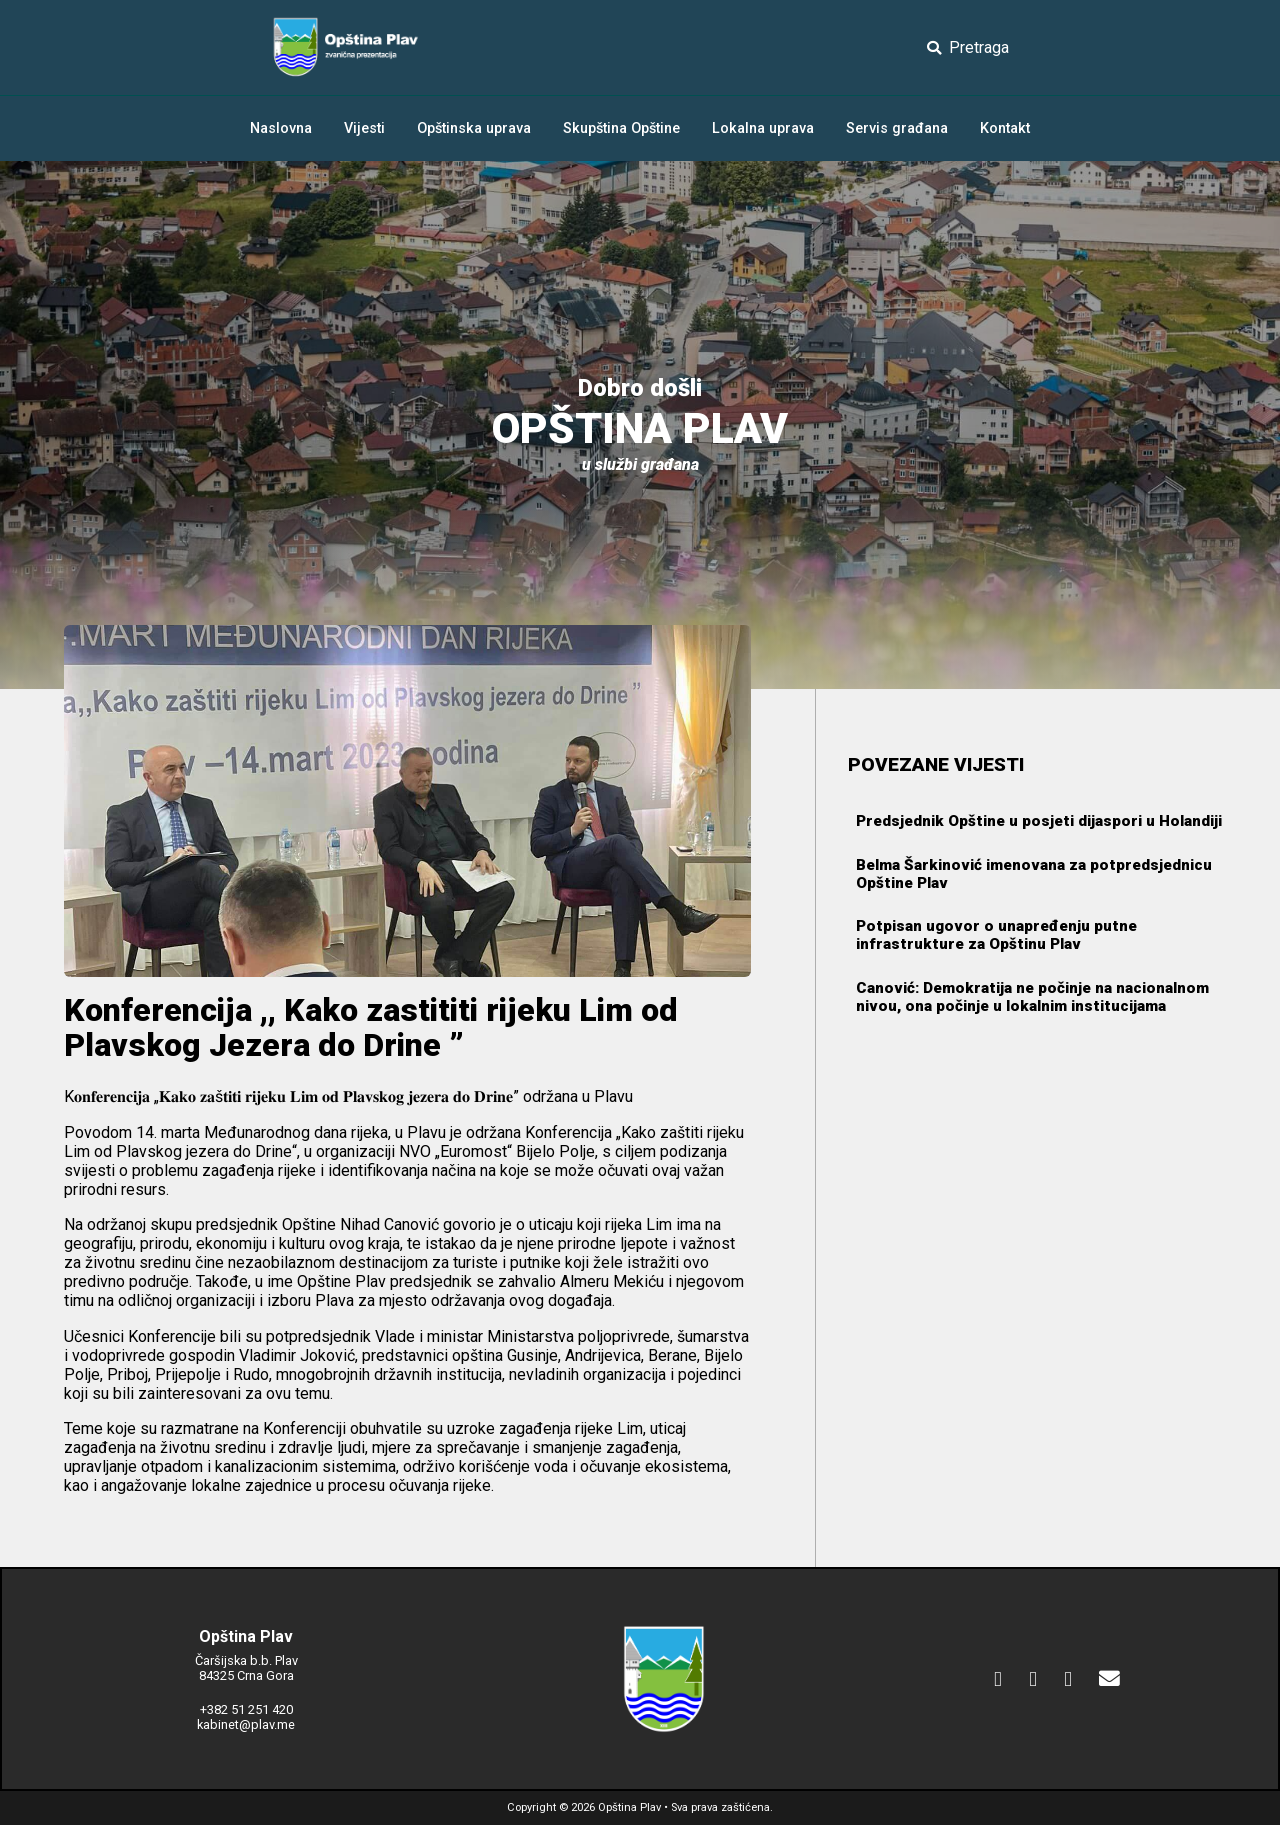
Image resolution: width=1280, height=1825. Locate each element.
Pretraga (968, 47)
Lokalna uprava (763, 128)
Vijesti (364, 128)
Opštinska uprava (474, 128)
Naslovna (281, 128)
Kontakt (1005, 128)
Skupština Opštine (621, 128)
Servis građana (897, 128)
